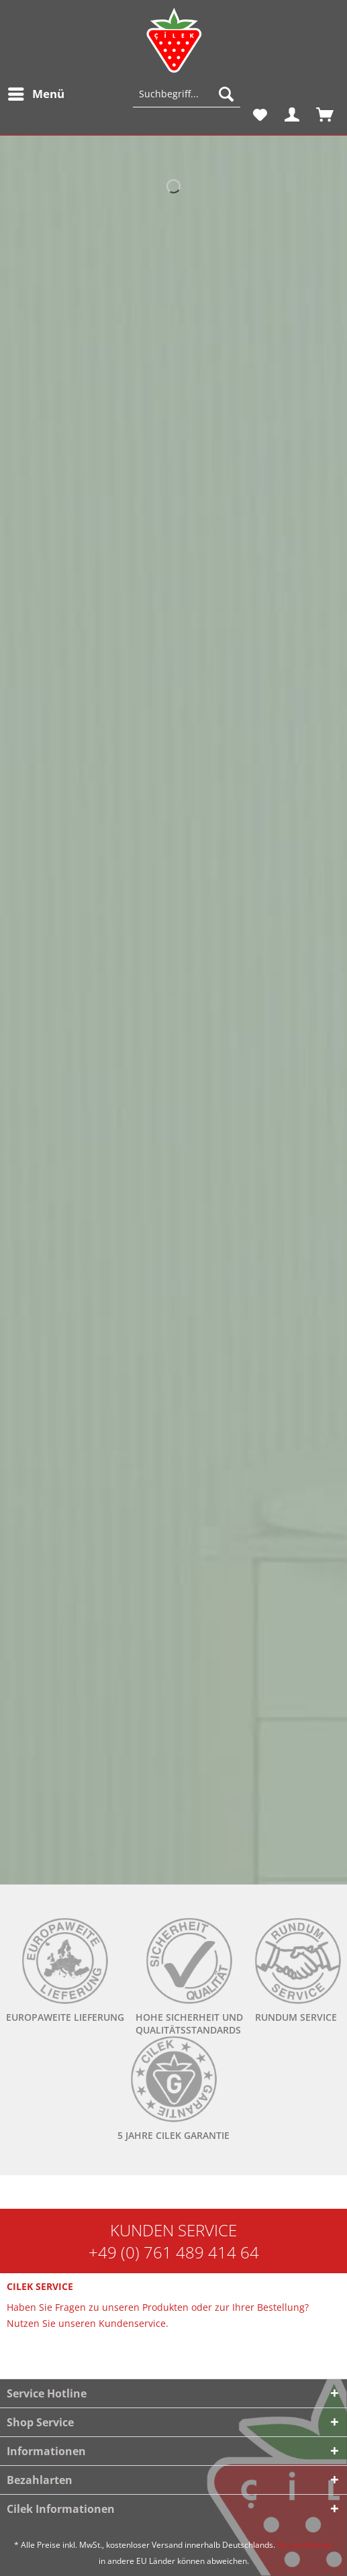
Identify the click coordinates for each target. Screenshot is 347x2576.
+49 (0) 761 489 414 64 (174, 2252)
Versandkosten (305, 2544)
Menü (36, 92)
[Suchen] (226, 94)
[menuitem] (35, 94)
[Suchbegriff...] (186, 94)
